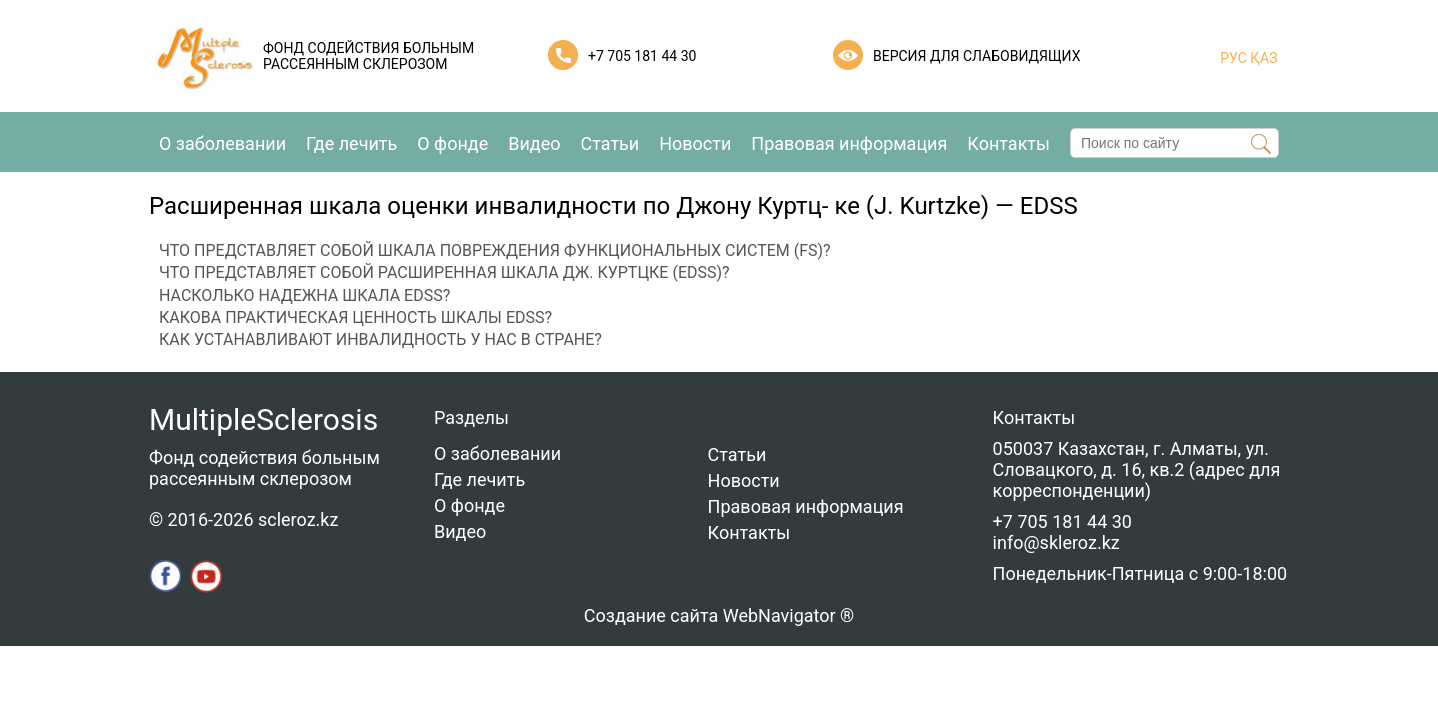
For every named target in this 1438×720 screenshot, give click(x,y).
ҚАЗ (1262, 58)
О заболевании (222, 143)
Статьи (610, 143)
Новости (695, 143)
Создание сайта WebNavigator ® (719, 615)
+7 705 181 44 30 (642, 56)
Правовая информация (849, 143)
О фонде (452, 143)
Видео (534, 143)
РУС (1233, 58)
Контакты (1008, 143)
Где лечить (351, 143)
